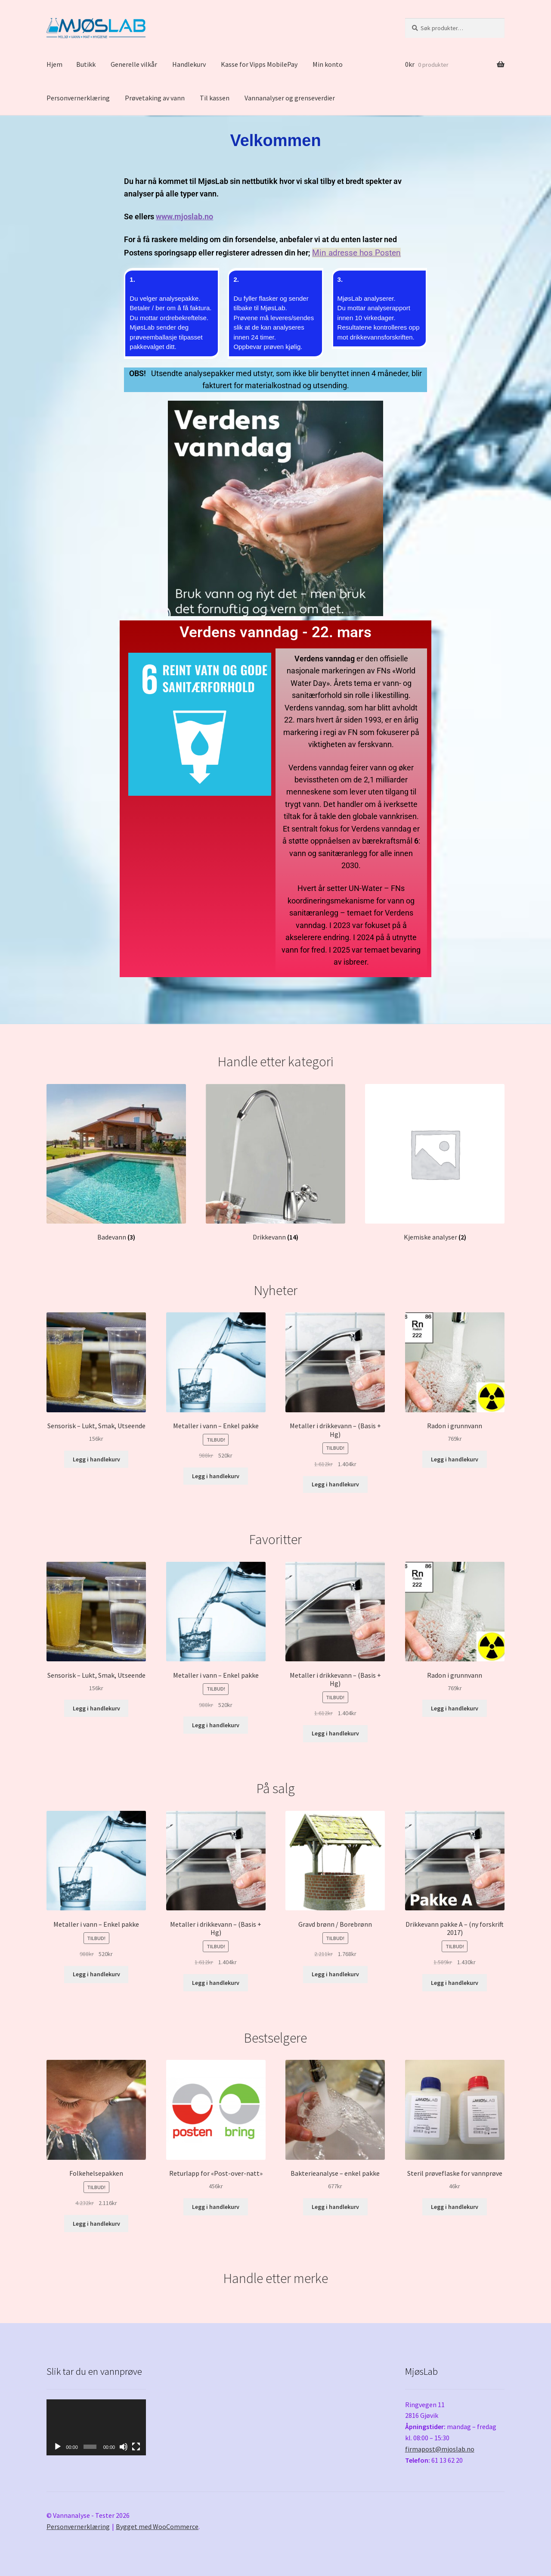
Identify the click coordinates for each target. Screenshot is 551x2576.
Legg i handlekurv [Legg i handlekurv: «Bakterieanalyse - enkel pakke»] (335, 2207)
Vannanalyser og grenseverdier (290, 97)
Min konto (328, 64)
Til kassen (214, 97)
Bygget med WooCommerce (157, 2526)
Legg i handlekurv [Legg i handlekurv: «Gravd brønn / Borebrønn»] (335, 1974)
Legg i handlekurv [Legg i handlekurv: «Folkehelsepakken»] (96, 2223)
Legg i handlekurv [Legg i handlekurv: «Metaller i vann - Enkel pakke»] (215, 1476)
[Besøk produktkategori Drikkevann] (275, 1163)
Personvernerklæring (78, 97)
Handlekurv (189, 64)
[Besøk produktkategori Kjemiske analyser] (435, 1163)
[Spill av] (57, 2446)
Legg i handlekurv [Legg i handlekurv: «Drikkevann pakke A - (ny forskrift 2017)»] (454, 1983)
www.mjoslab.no (184, 216)
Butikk (86, 64)
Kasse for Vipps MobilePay (259, 64)
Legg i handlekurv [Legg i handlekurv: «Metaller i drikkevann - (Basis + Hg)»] (335, 1484)
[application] (96, 2427)
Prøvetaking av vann (155, 97)
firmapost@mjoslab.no (439, 2449)
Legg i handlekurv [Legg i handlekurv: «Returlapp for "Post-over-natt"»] (215, 2207)
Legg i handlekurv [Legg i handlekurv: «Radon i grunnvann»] (454, 1459)
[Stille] (123, 2446)
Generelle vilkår (134, 64)
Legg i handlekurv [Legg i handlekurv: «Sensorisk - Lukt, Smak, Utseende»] (96, 1459)
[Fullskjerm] (136, 2446)
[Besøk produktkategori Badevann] (116, 1163)
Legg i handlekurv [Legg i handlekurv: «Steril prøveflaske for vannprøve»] (454, 2207)
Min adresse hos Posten (356, 253)
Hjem (54, 64)
